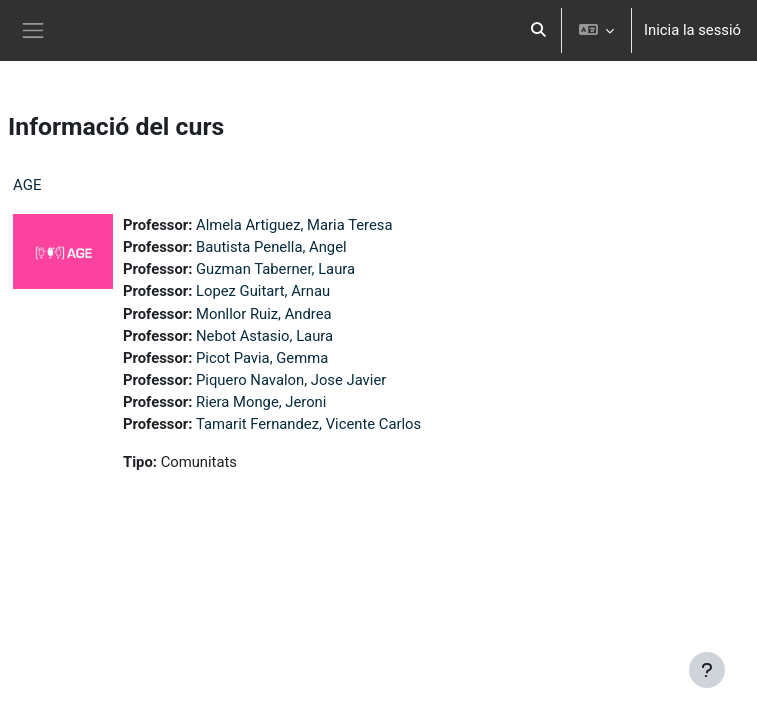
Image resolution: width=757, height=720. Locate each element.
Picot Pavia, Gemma (262, 358)
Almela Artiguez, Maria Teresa (294, 225)
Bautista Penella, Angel (271, 247)
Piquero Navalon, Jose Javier (291, 380)
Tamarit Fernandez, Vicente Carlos (308, 424)
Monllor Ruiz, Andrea (264, 314)
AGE (27, 185)
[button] (538, 30)
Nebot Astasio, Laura (264, 336)
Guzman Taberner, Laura (275, 269)
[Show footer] (707, 670)
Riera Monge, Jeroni (261, 402)
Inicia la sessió (692, 30)
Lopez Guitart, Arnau (263, 291)
